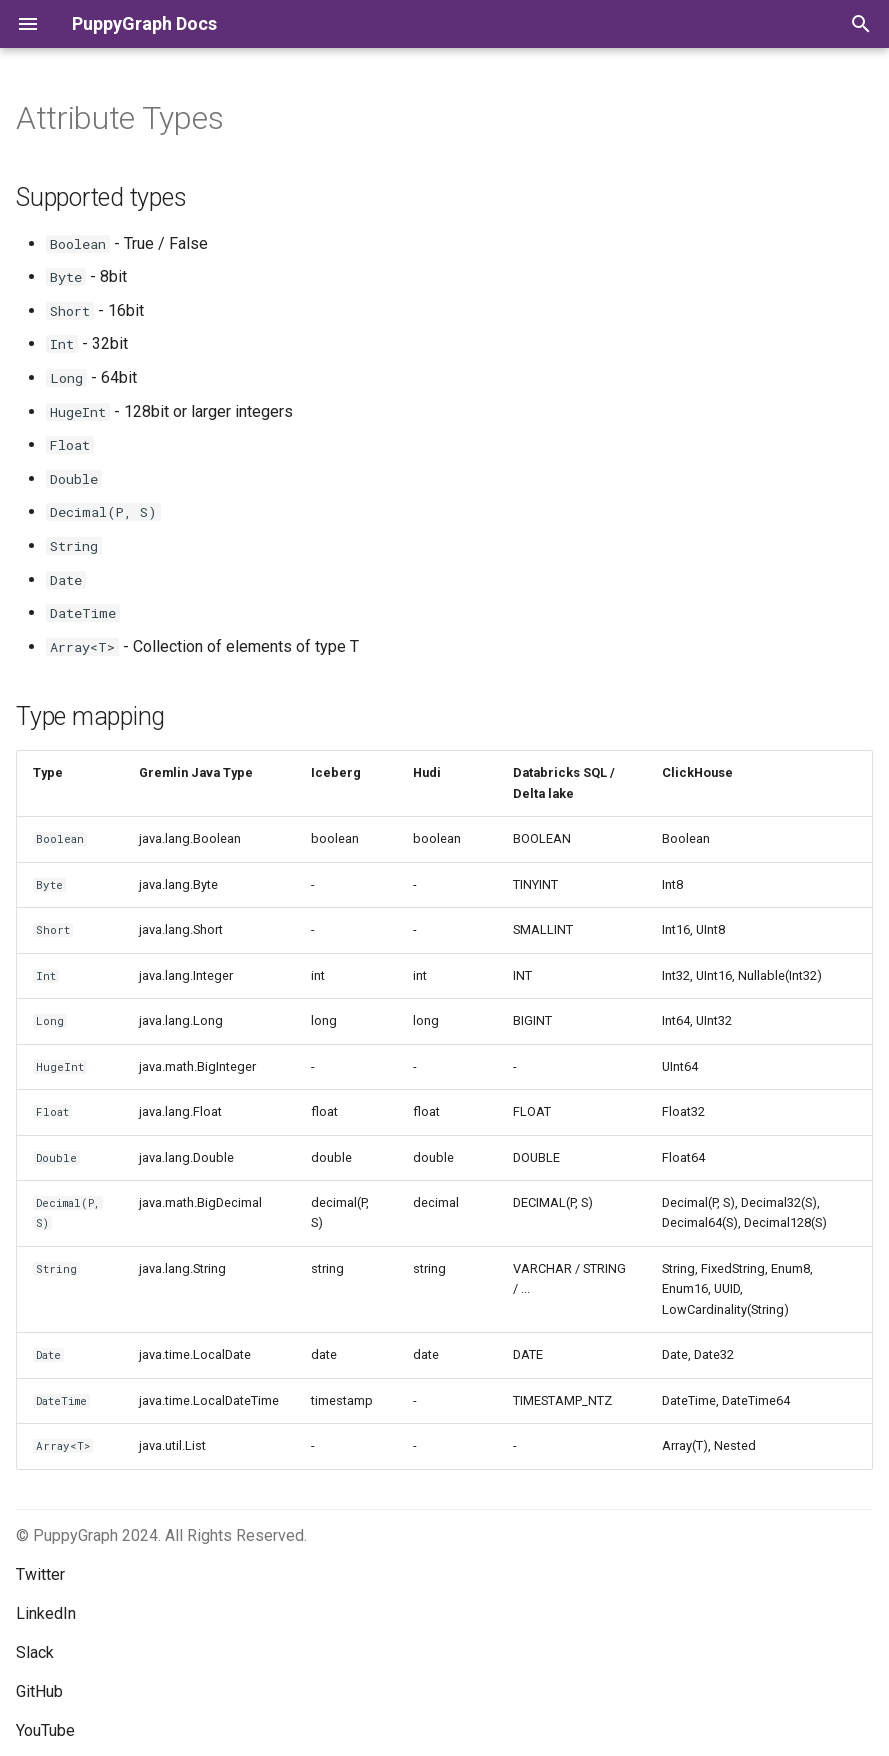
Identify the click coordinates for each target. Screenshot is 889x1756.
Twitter (40, 1574)
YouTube (45, 1730)
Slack (35, 1652)
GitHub (39, 1691)
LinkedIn (46, 1613)
